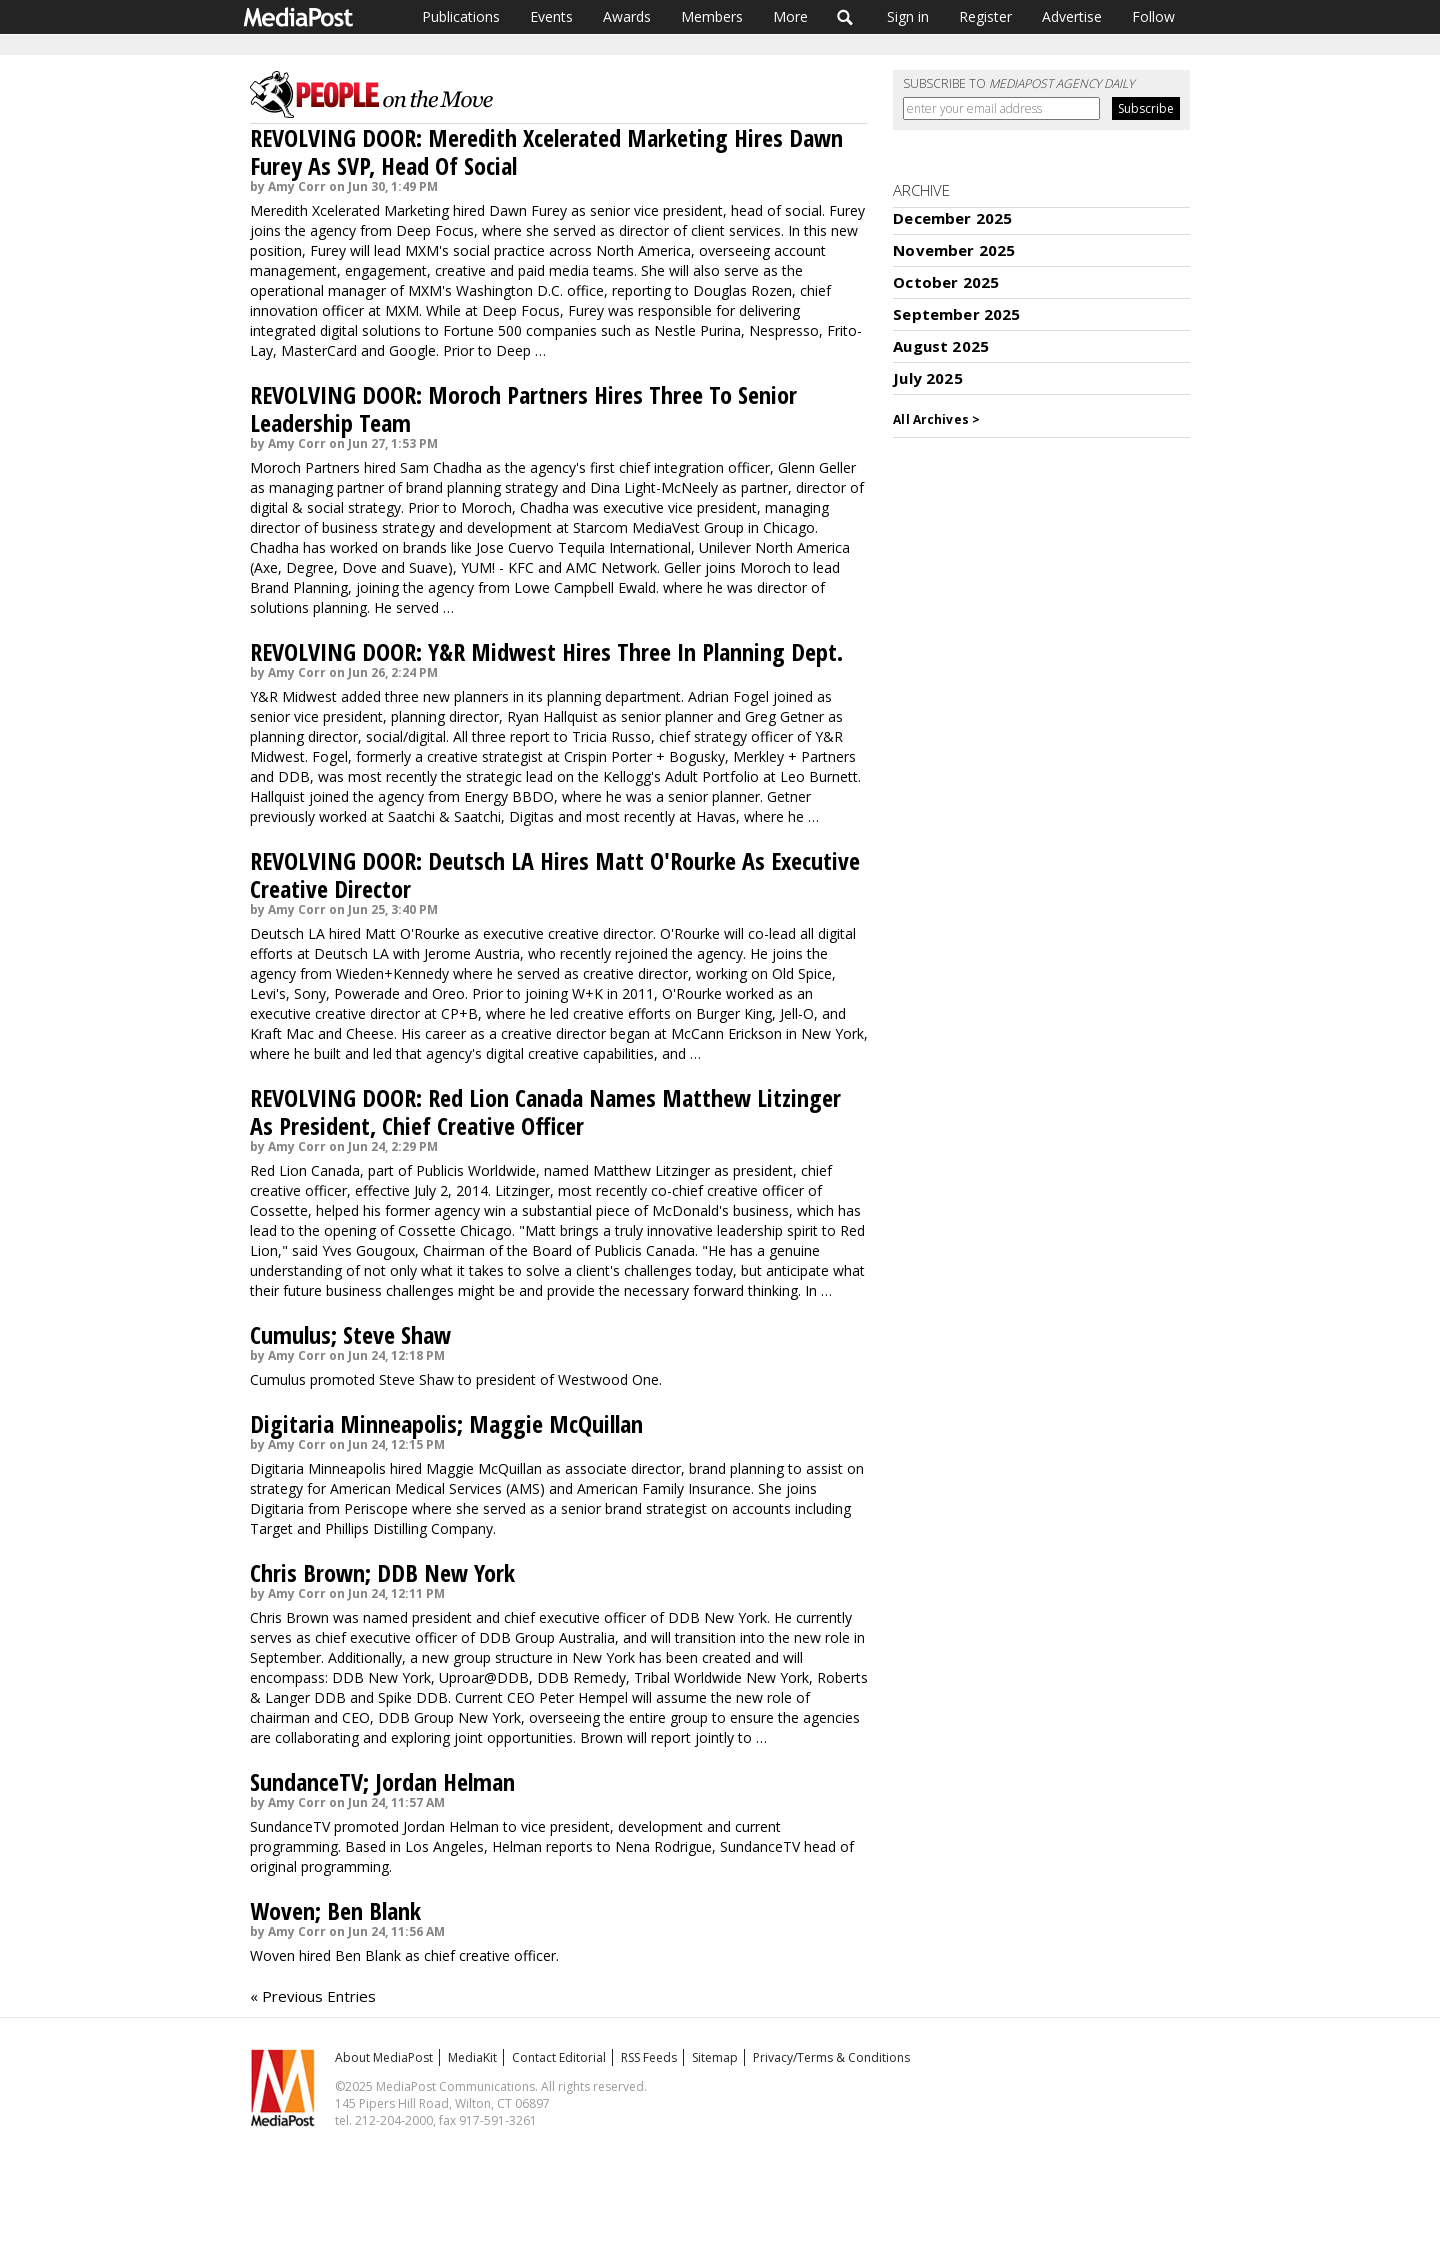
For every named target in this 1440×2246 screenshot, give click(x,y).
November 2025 (954, 250)
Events (551, 16)
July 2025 (927, 378)
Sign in (908, 16)
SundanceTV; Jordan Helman (382, 1781)
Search (845, 17)
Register (985, 16)
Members (712, 16)
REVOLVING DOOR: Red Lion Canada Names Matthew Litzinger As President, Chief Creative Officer (545, 1111)
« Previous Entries (313, 1996)
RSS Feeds (649, 2057)
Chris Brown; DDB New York (382, 1572)
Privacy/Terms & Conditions (831, 2057)
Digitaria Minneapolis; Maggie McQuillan (446, 1423)
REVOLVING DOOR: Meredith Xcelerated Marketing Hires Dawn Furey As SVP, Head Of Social (546, 151)
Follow (1153, 16)
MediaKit (472, 2057)
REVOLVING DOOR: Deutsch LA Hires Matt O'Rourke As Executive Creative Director (555, 874)
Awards (627, 16)
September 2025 (956, 314)
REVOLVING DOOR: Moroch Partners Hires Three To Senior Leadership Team (523, 408)
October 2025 (946, 282)
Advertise (1072, 16)
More (790, 16)
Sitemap (715, 2057)
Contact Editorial (559, 2057)
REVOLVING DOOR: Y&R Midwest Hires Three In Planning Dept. (546, 651)
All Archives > (936, 419)
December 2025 (952, 218)
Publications (461, 16)
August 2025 (941, 346)
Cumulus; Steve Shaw (350, 1334)
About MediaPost (384, 2057)
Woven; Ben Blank (335, 1910)
